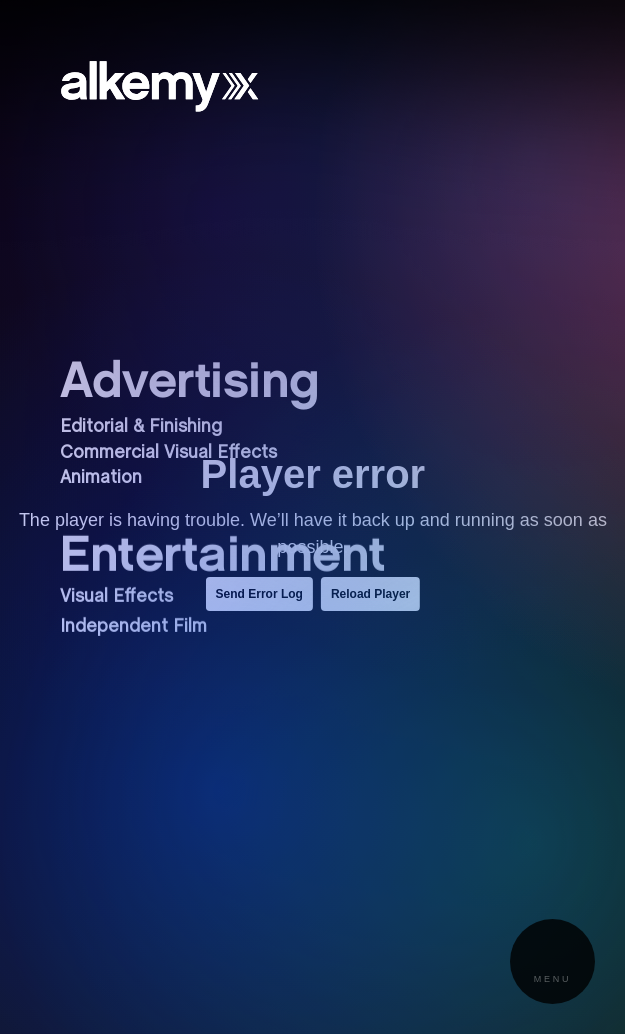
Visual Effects (116, 590)
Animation (101, 478)
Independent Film (133, 620)
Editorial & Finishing (141, 427)
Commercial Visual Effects (168, 453)
